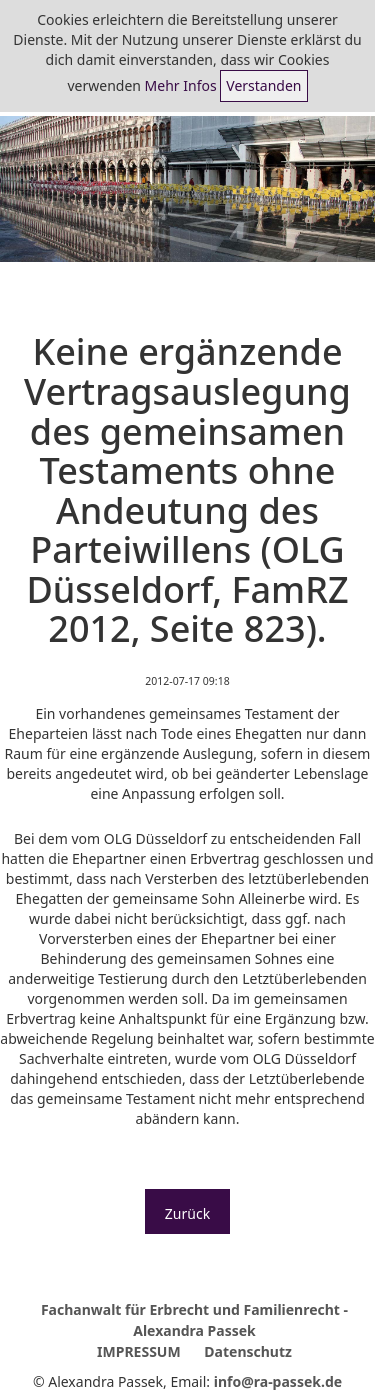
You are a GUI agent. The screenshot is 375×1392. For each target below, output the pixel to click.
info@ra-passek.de (278, 1381)
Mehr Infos (181, 85)
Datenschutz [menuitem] (248, 1351)
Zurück (187, 1213)
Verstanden (263, 85)
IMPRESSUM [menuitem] (139, 1351)
